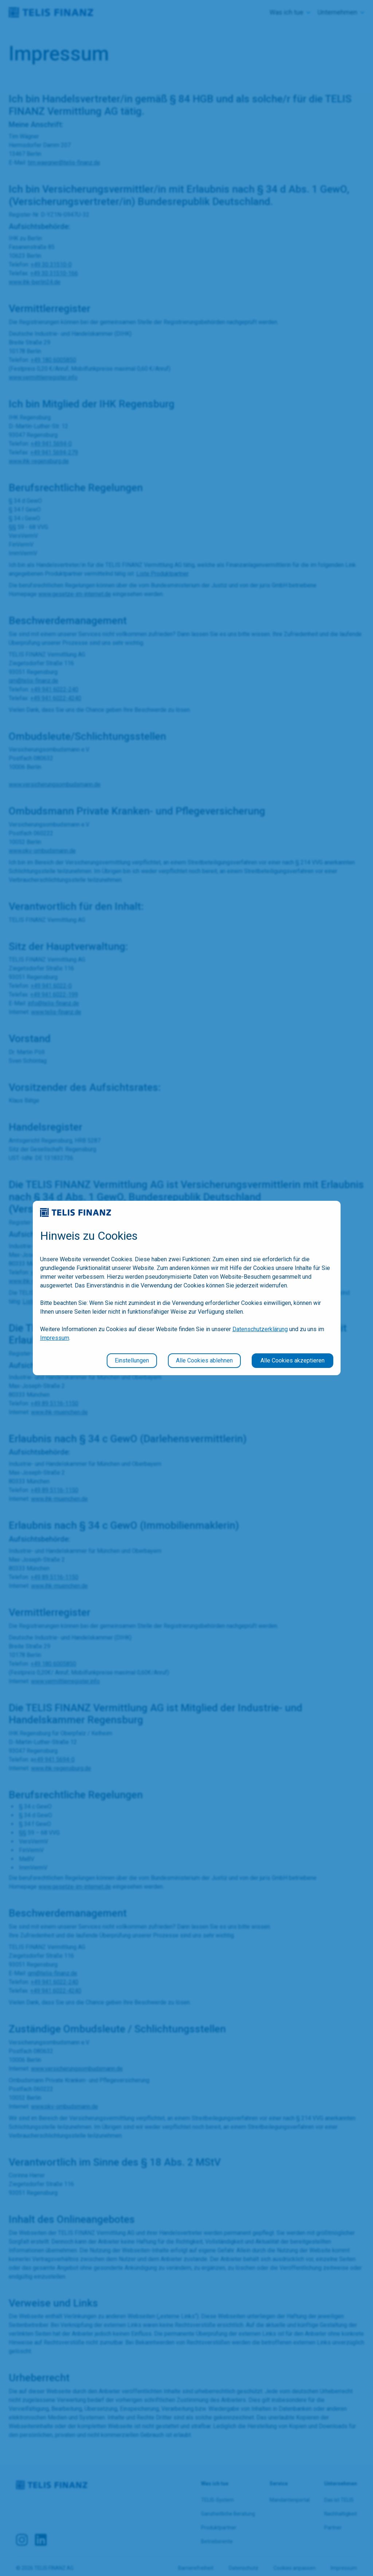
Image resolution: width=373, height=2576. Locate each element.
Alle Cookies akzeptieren (292, 1360)
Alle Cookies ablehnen (204, 1360)
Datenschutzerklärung (260, 1329)
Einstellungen (132, 1360)
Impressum (54, 1337)
